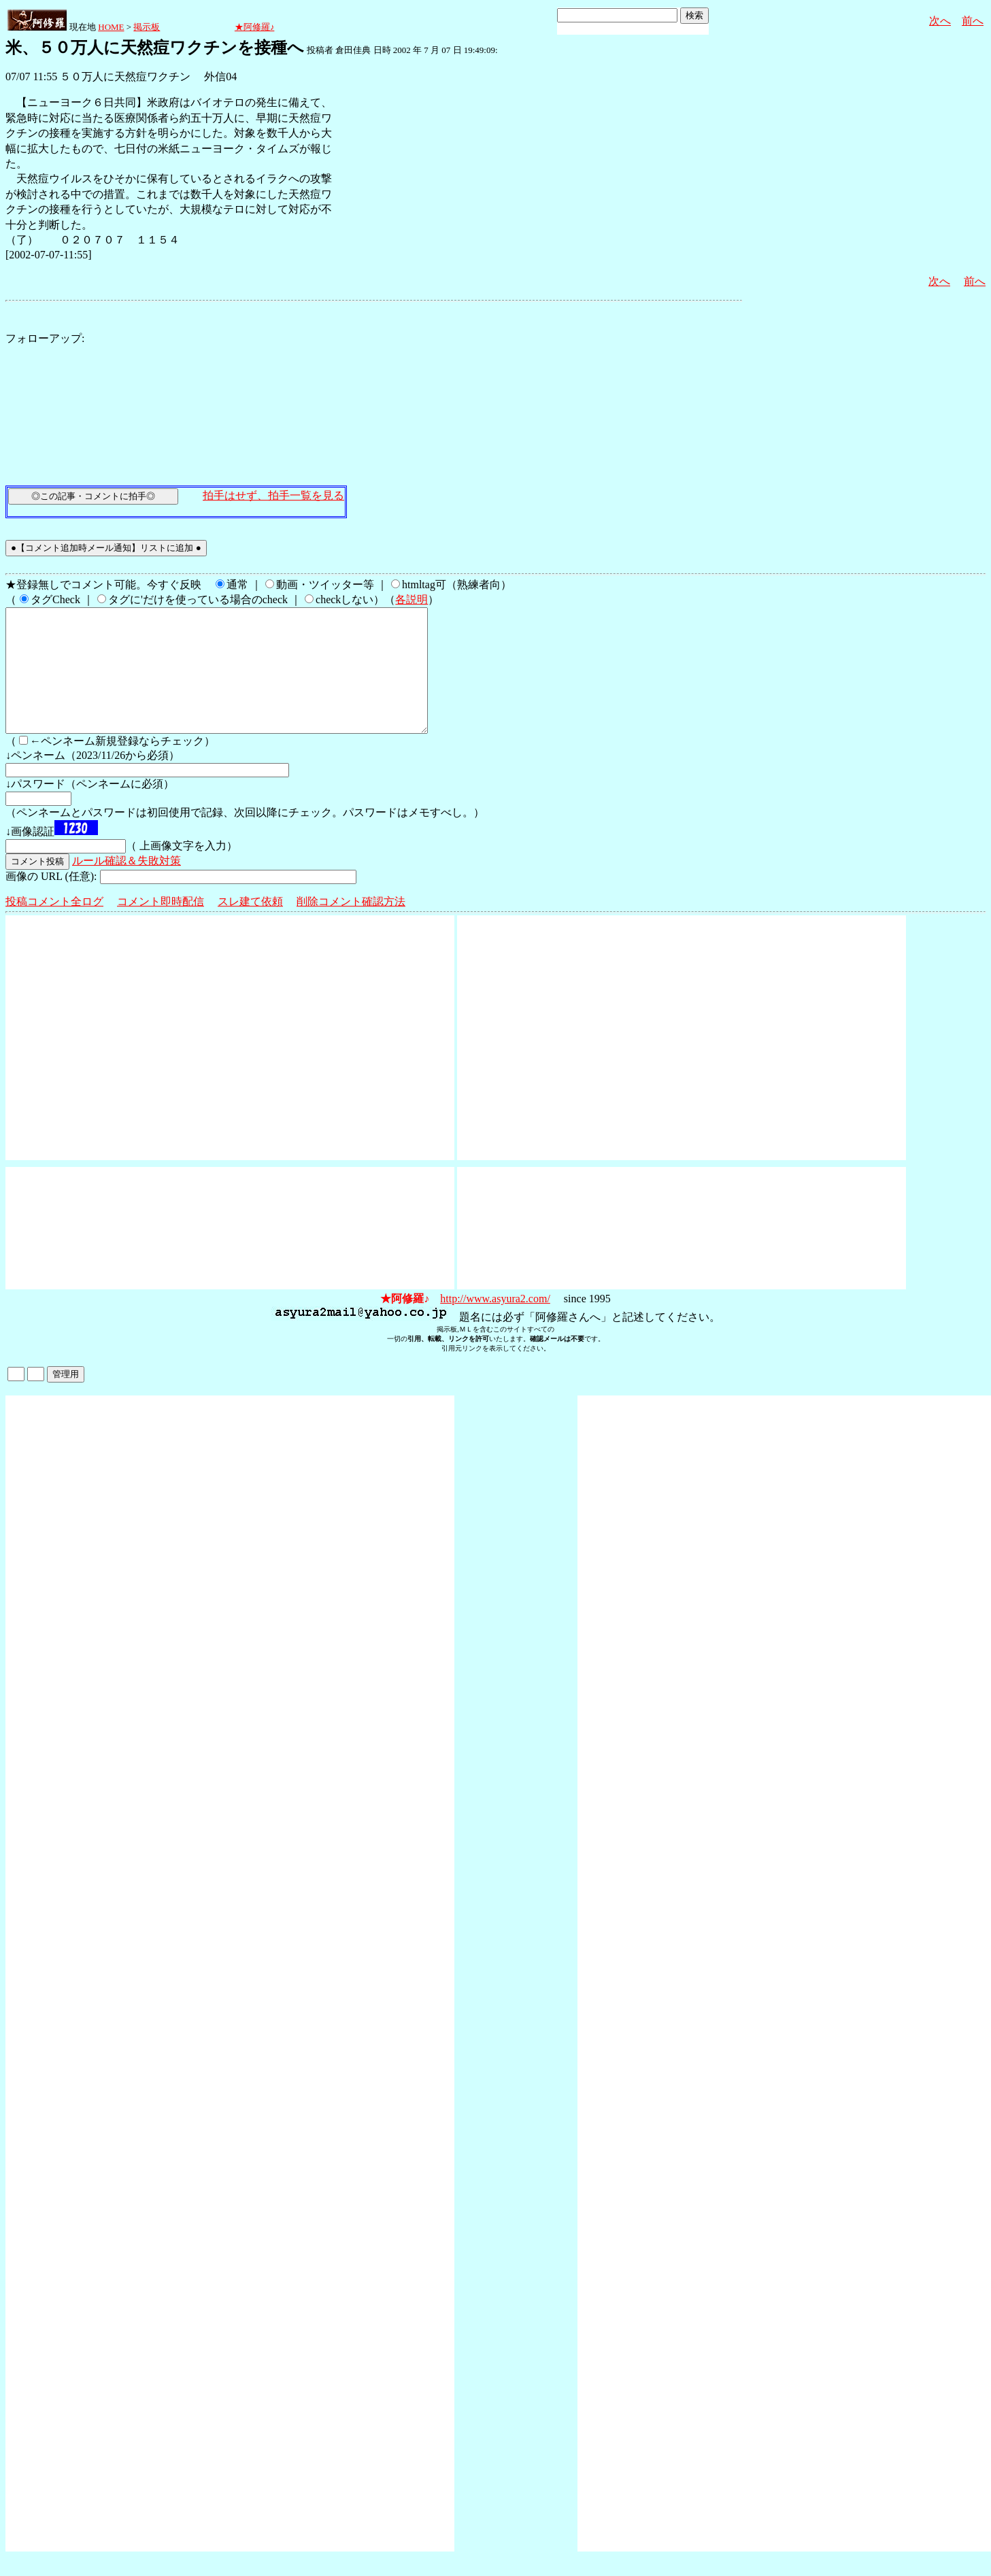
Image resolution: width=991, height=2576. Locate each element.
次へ (940, 21)
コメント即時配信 (160, 926)
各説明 (411, 599)
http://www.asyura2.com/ (495, 1323)
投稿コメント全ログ (54, 926)
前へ (973, 21)
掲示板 (146, 27)
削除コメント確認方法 (351, 926)
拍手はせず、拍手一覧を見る (273, 495)
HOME (111, 27)
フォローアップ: (44, 338)
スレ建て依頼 (250, 926)
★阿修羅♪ (255, 27)
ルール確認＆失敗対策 (126, 885)
